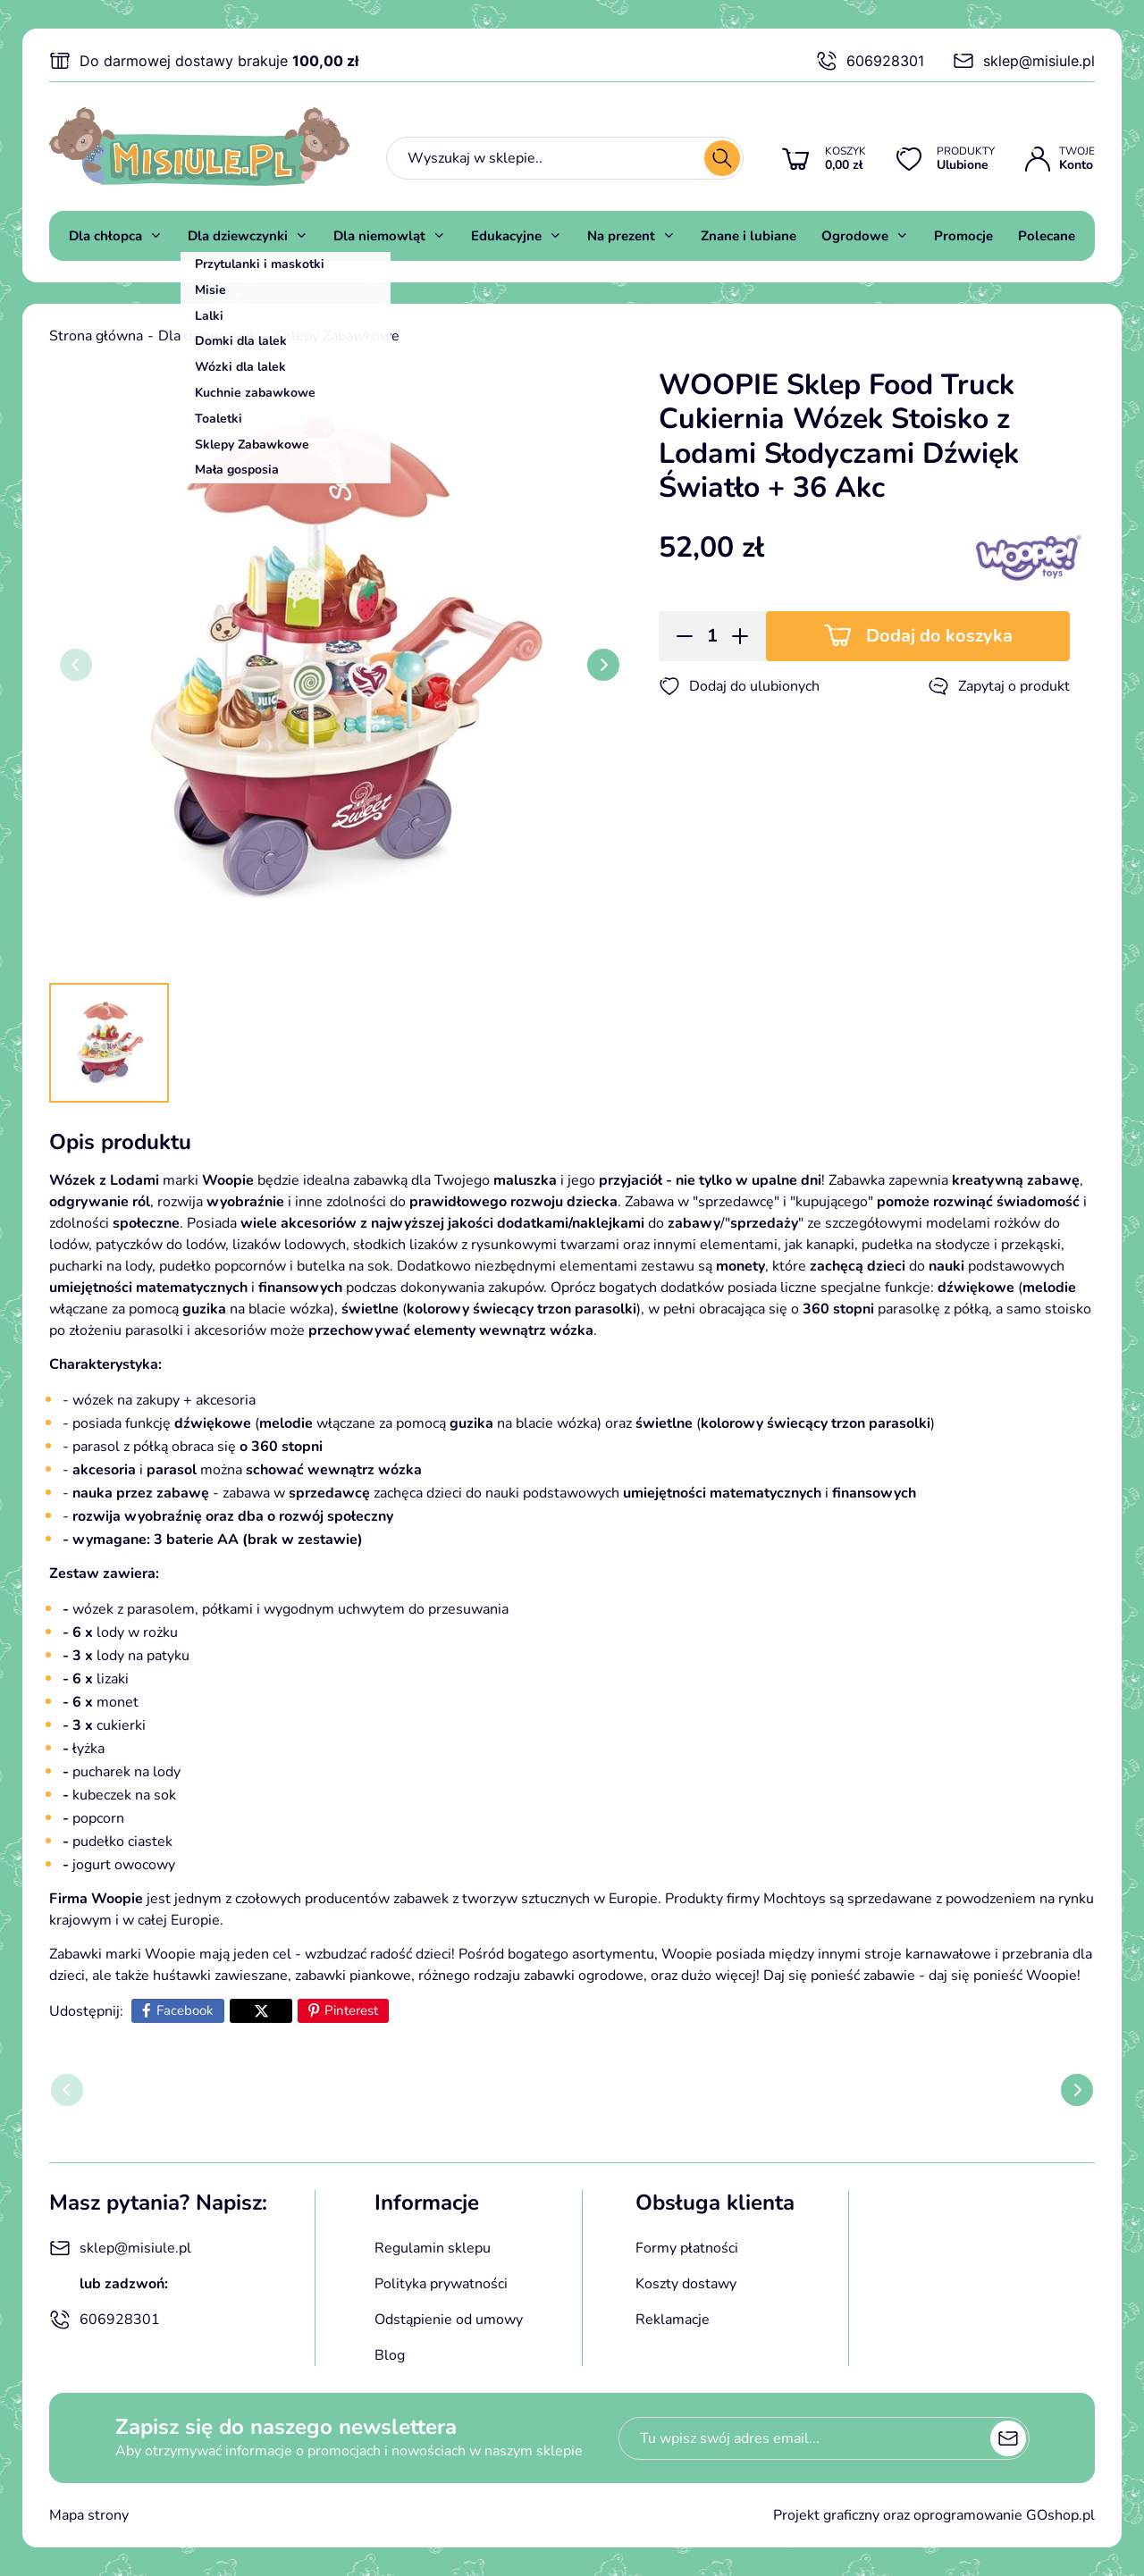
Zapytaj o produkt (999, 686)
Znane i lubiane (748, 236)
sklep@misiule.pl (1024, 60)
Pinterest (351, 2010)
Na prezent (621, 236)
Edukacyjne (506, 236)
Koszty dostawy (685, 2284)
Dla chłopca (105, 236)
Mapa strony (89, 2515)
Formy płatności (686, 2248)
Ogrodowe (854, 236)
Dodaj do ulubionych (739, 686)
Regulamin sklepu (432, 2248)
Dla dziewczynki (238, 236)
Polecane (1046, 236)
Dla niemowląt (379, 236)
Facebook (185, 2010)
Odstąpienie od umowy (448, 2319)
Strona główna (96, 336)
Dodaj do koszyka (939, 636)
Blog (389, 2355)
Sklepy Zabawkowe (337, 336)
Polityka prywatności (441, 2284)
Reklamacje (672, 2319)
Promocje (963, 236)
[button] (679, 636)
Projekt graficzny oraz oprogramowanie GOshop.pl (934, 2515)
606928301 (870, 60)
